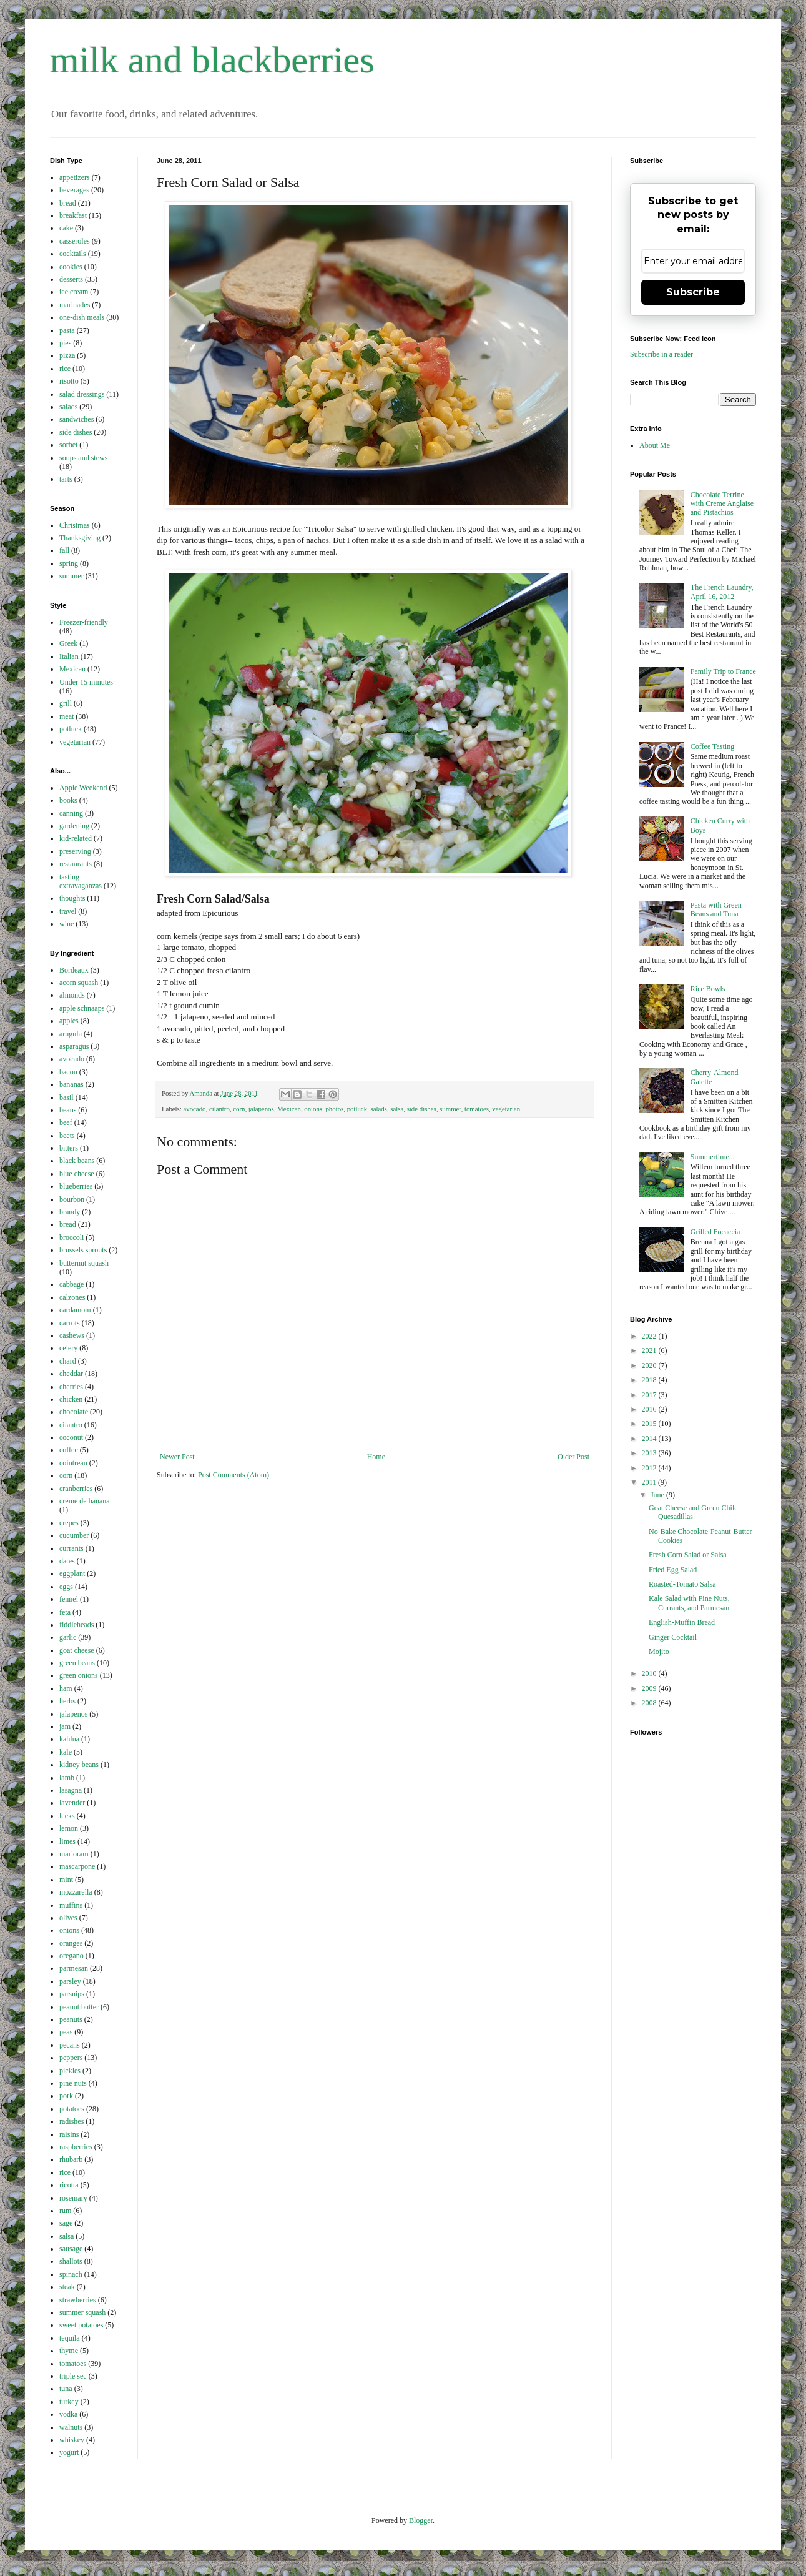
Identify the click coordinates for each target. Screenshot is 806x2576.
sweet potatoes (81, 2325)
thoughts (72, 898)
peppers (70, 2057)
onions (313, 1108)
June (658, 1494)
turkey (69, 2401)
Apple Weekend (83, 787)
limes (67, 1841)
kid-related (75, 838)
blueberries (75, 1186)
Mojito (659, 1651)
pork (66, 2095)
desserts (71, 279)
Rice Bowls (708, 988)
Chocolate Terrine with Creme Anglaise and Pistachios (722, 503)
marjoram (74, 1854)
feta (65, 1612)
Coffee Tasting (712, 746)
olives (68, 1917)
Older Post (573, 1456)
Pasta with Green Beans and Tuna (716, 909)
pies (65, 343)
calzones (72, 1297)
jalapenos (261, 1108)
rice (65, 368)
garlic (67, 1637)
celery (68, 1348)
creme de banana (84, 1501)
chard (67, 1361)
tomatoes (476, 1108)
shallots (70, 2261)
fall (64, 550)
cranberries (75, 1488)
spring (68, 563)
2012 (650, 1468)
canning (71, 813)
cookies (70, 266)
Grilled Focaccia (715, 1231)
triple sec (73, 2376)
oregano (71, 1955)
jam (65, 1726)
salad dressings (81, 394)
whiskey (71, 2439)
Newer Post (177, 1456)
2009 (650, 1688)
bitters (68, 1148)
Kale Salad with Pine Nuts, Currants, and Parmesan (689, 1603)
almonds (72, 995)
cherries (71, 1386)
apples (69, 1020)
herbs (67, 1701)
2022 (650, 1336)
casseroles (74, 241)
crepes (69, 1522)
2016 (650, 1409)
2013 (650, 1453)
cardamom (75, 1309)
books (68, 800)
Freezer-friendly (83, 622)
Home (376, 1456)
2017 (650, 1394)
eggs (66, 1586)
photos (334, 1108)
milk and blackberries (212, 60)
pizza (67, 355)
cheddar (71, 1373)
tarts (65, 479)
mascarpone (77, 1866)
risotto (69, 381)
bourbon (71, 1199)
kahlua (69, 1739)
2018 (650, 1379)
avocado (194, 1108)
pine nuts (73, 2083)
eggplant (72, 1573)
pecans (69, 2045)
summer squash (82, 2312)
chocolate (73, 1411)
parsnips (71, 1993)
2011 (650, 1482)
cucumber (74, 1535)
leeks (67, 1815)
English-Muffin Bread (682, 1622)
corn (239, 1108)
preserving (75, 851)
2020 (650, 1365)
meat (66, 716)
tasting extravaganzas (80, 881)
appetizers (74, 177)
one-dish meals (81, 317)
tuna (65, 2388)
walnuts (70, 2427)
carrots (69, 1323)
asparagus (74, 1046)
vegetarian (506, 1108)
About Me (654, 445)
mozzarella (75, 1892)
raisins (69, 2134)
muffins (70, 1905)
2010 (650, 1673)
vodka (68, 2414)
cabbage (71, 1284)
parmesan (73, 1968)
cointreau (73, 1463)
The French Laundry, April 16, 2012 (722, 591)
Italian (69, 656)
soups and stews (83, 457)
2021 (650, 1350)
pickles (70, 2070)
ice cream (73, 291)
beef (65, 1122)
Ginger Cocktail (673, 1637)
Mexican (289, 1108)
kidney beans (79, 1764)
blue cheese (76, 1173)
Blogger (421, 2520)
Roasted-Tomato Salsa (682, 1584)
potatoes (71, 2108)
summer (450, 1108)
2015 (650, 1423)
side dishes (421, 1108)
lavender (72, 1802)
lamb (66, 1777)
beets (67, 1135)
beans (67, 1110)
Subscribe (693, 292)
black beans (76, 1160)
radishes (71, 2121)
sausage (70, 2248)
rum (65, 2210)
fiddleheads (76, 1624)
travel (67, 911)
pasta (67, 330)
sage (65, 2223)
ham (65, 1688)
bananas (71, 1084)
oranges (70, 1943)
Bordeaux (74, 970)
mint (66, 1879)
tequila (69, 2338)
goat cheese (76, 1650)
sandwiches (76, 419)
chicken (70, 1399)
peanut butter (79, 2007)
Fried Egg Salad (673, 1569)
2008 (650, 1702)
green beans (77, 1662)
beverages (74, 190)
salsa (396, 1108)
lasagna (70, 1790)
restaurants (75, 863)
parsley (70, 1981)
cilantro (219, 1108)
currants (71, 1548)
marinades (74, 304)
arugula (70, 1033)
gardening (74, 825)
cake (66, 228)
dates (67, 1561)
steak (67, 2286)
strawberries (77, 2300)
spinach (70, 2274)
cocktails (72, 253)
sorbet (68, 444)
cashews (71, 1335)
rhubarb (70, 2159)
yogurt (69, 2452)
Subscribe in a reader (661, 354)
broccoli (71, 1237)
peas (65, 2032)
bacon (68, 1072)
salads (378, 1108)
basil (66, 1097)
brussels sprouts (83, 1250)
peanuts (70, 2019)
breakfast (73, 215)
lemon (68, 1828)
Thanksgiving (80, 537)
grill (65, 703)
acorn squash (78, 982)
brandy (69, 1211)
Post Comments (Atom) (233, 1474)
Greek (68, 643)
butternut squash (84, 1263)
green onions (78, 1675)
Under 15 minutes (86, 682)
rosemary (73, 2198)
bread (67, 203)
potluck (357, 1108)
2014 (650, 1438)
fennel (68, 1599)
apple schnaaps (81, 1008)
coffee (68, 1449)
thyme (68, 2350)
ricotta (69, 2185)
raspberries (75, 2147)
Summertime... (713, 1156)
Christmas (74, 525)
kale (65, 1752)
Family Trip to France (723, 671)
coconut (71, 1437)
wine (66, 923)
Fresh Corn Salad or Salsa (688, 1554)
